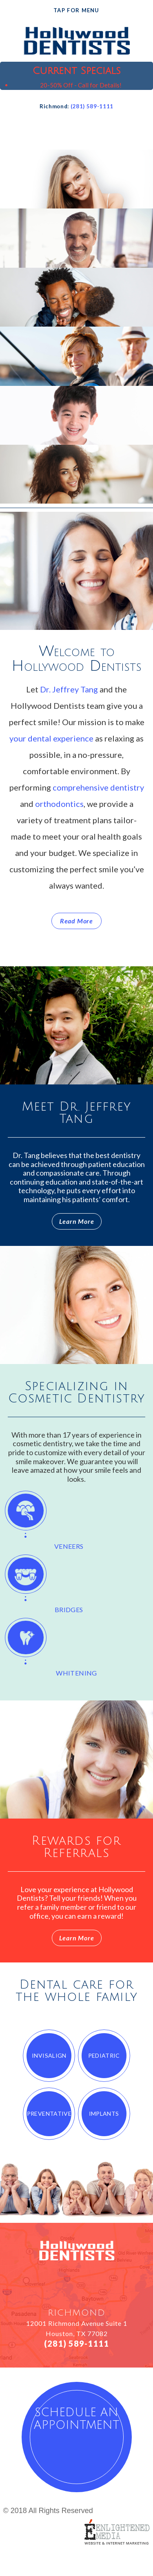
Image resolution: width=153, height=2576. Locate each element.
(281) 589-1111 (92, 106)
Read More (76, 921)
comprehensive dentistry (98, 787)
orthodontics (59, 804)
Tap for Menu (76, 10)
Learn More (76, 1221)
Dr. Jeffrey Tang (69, 689)
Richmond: (54, 106)
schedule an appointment (76, 2418)
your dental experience (51, 738)
